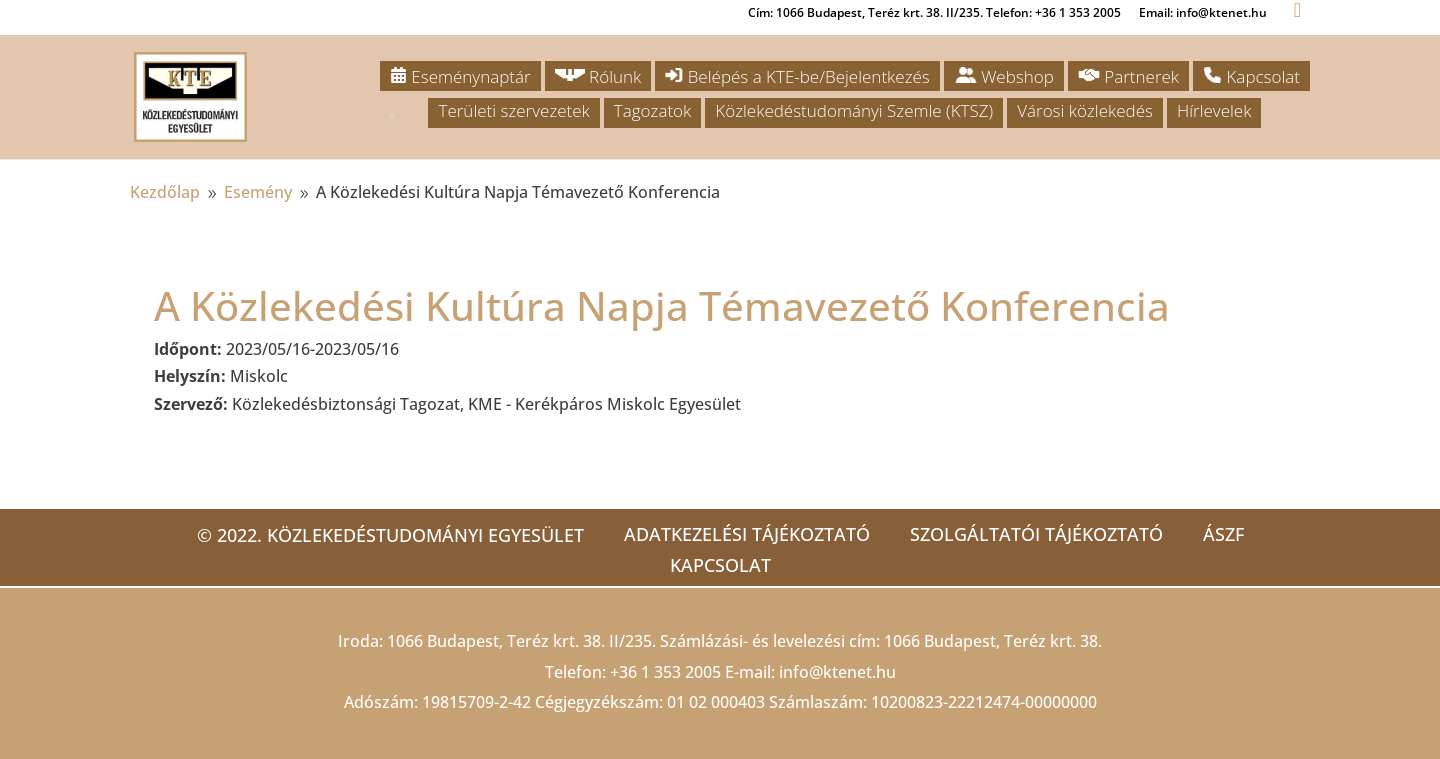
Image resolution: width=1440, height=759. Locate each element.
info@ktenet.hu (837, 672)
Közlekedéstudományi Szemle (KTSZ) (854, 110)
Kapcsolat (1251, 76)
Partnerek (1128, 76)
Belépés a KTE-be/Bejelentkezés (797, 76)
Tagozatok (652, 110)
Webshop (1004, 76)
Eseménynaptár (460, 76)
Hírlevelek (1214, 110)
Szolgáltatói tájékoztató (1036, 534)
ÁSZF (1223, 534)
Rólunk (598, 76)
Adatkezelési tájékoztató (747, 534)
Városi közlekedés (1085, 110)
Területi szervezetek (513, 110)
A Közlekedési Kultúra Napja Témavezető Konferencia (662, 305)
